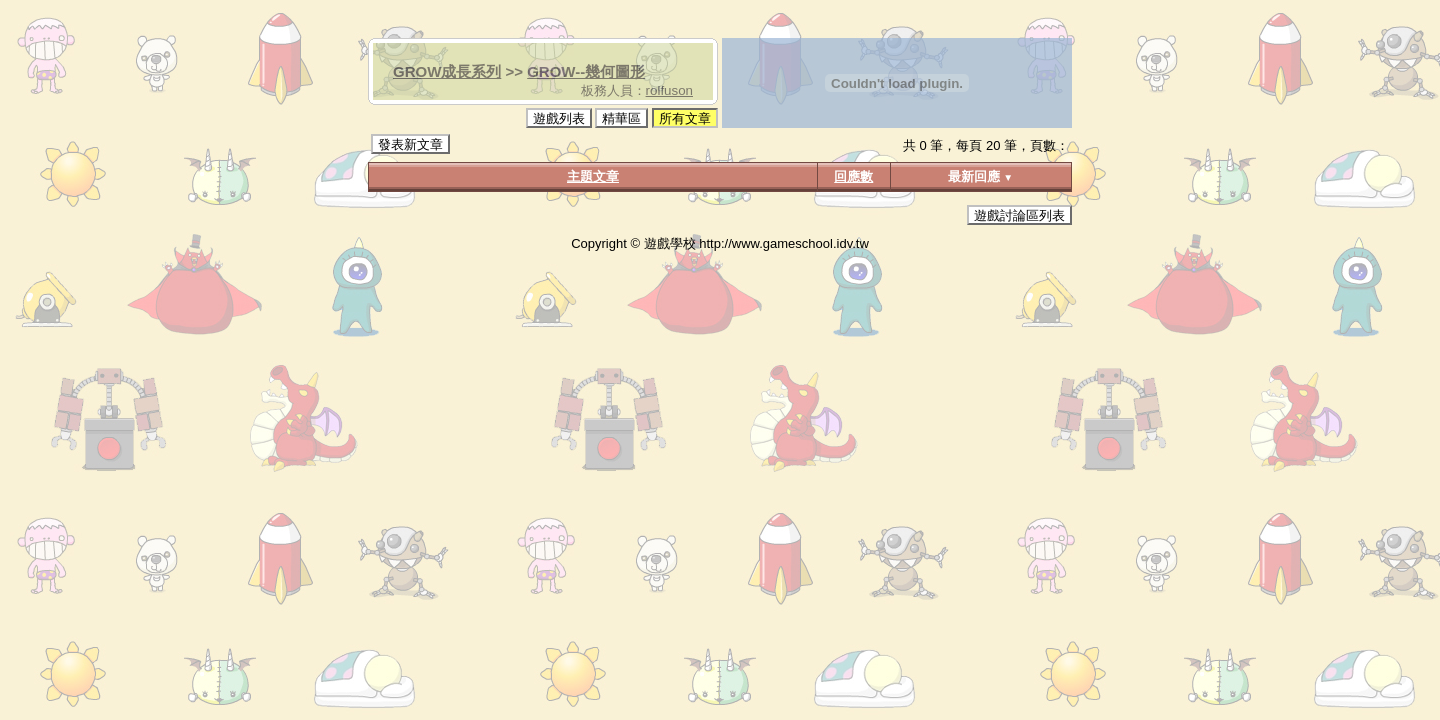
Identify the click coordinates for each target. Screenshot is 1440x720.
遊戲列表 (559, 118)
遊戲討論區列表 (1019, 215)
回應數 (853, 176)
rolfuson (669, 90)
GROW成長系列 (447, 71)
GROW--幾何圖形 (586, 71)
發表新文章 (410, 144)
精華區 (621, 118)
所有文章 (685, 118)
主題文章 (593, 176)
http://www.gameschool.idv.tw (784, 243)
